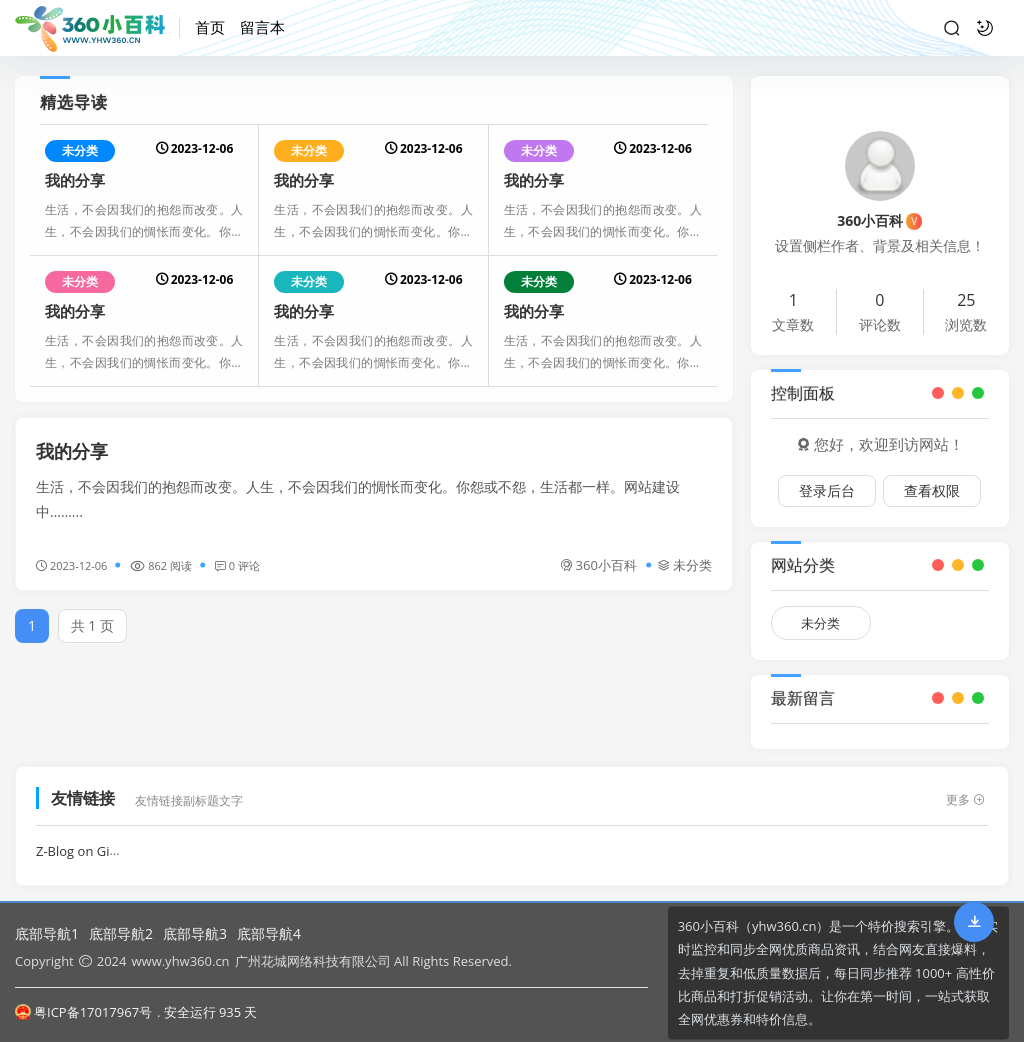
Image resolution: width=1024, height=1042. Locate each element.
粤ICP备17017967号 (83, 1012)
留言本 (262, 27)
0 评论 (237, 563)
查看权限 (932, 488)
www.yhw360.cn (180, 961)
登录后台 (827, 488)
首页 (210, 27)
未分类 (80, 150)
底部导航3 (195, 933)
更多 (965, 790)
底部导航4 (269, 933)
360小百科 (598, 563)
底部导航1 (47, 933)
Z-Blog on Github (87, 842)
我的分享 (75, 180)
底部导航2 (121, 933)
